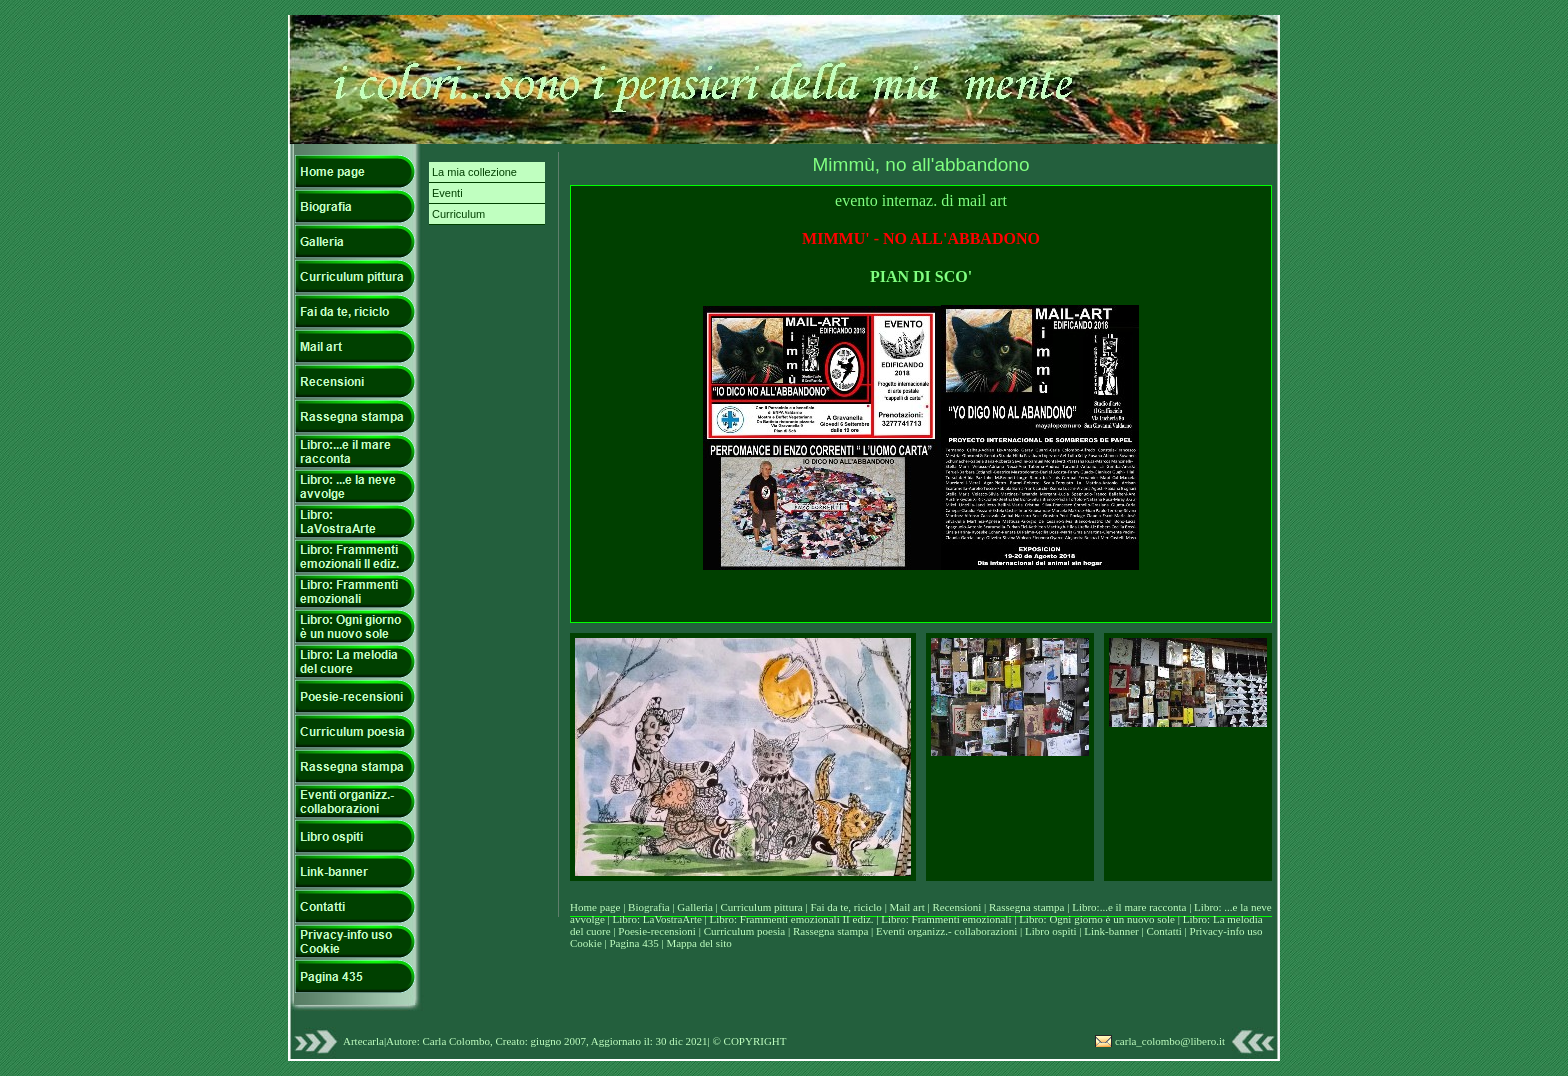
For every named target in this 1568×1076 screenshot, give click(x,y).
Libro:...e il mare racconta (1129, 907)
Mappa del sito (698, 943)
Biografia (650, 907)
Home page (595, 907)
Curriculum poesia (746, 931)
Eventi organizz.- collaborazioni (946, 931)
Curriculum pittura (763, 907)
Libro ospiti (1052, 931)
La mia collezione (474, 172)
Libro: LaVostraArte (659, 919)
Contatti (1165, 931)
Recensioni (958, 907)
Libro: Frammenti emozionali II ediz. (792, 919)
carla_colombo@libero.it (1170, 1041)
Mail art (907, 907)
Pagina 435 (633, 943)
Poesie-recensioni (657, 931)
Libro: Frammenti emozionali (946, 919)
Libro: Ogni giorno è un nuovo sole (1098, 919)
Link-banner (1112, 931)
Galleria (696, 907)
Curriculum (458, 214)
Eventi (447, 193)
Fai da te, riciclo (847, 907)
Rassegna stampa (1028, 907)
